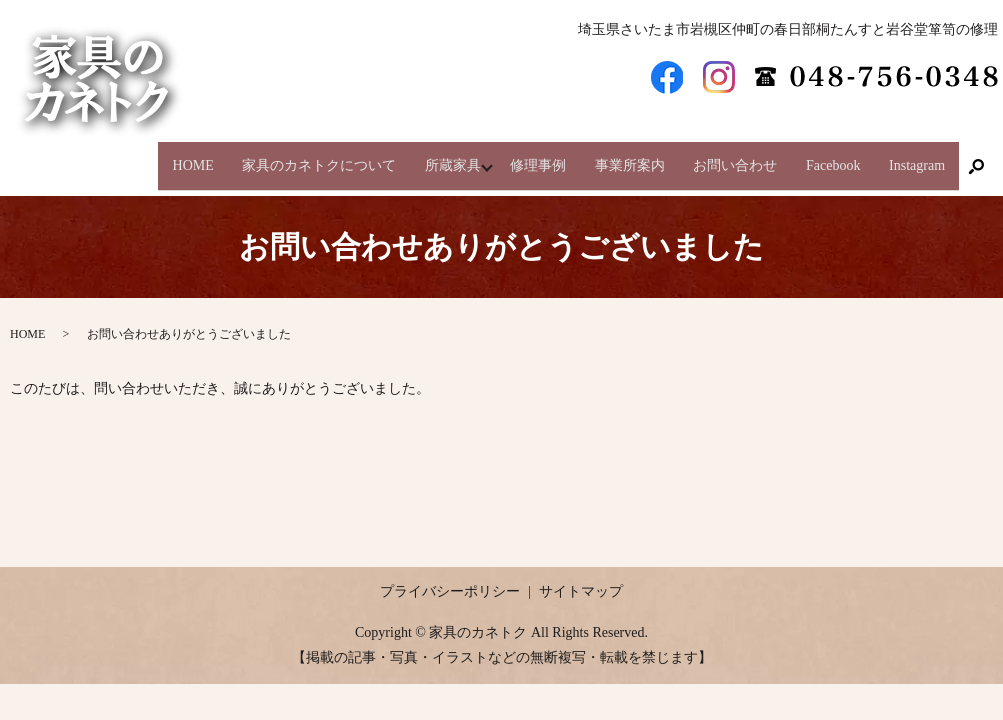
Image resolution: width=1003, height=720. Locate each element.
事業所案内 (612, 156)
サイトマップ (581, 573)
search (976, 158)
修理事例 (516, 156)
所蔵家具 (422, 156)
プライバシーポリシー (450, 573)
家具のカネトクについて (283, 156)
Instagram (915, 156)
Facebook (826, 156)
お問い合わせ (723, 156)
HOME (152, 156)
